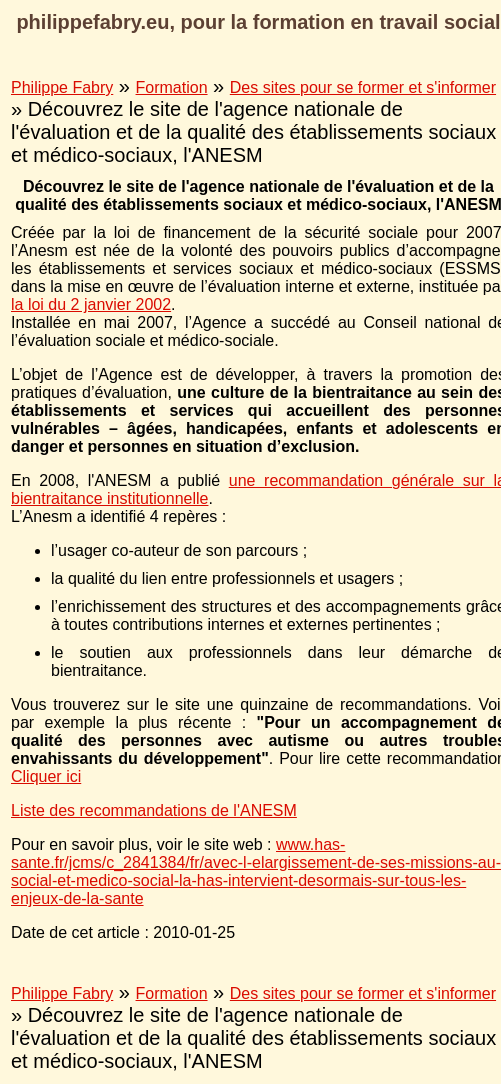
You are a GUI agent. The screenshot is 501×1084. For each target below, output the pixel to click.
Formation (172, 87)
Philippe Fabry (62, 87)
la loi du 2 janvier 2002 (91, 304)
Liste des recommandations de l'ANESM (154, 810)
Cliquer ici (46, 776)
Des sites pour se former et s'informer (363, 87)
